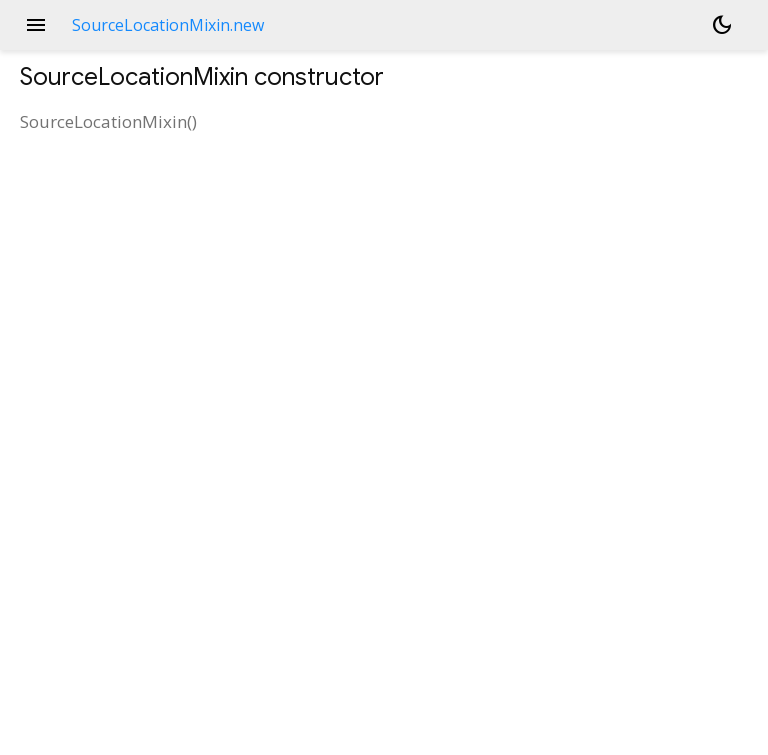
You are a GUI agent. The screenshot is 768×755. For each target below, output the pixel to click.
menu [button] (36, 25)
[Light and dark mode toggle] (722, 25)
